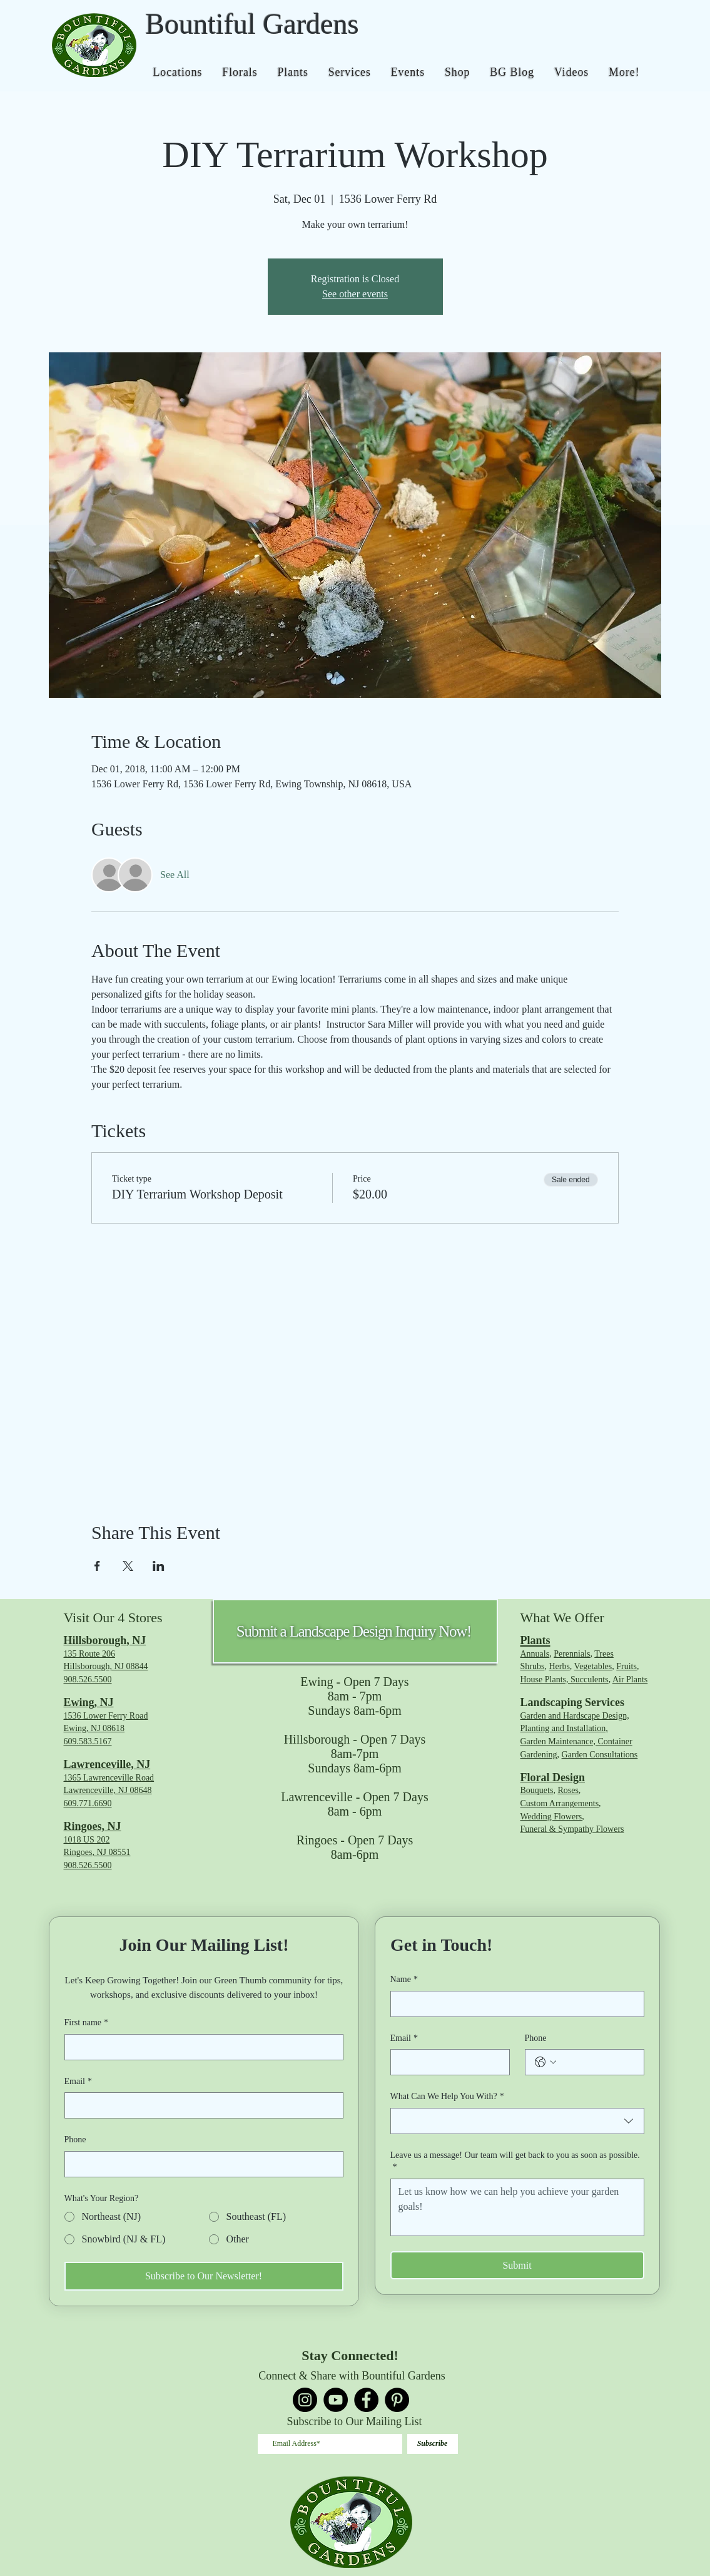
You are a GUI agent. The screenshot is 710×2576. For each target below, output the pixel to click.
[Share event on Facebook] (97, 1566)
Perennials (572, 1654)
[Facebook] (366, 2400)
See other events (355, 294)
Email (78, 2081)
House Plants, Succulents (564, 1679)
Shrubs (532, 1666)
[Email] (200, 2105)
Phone (75, 2139)
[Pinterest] (397, 2400)
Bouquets (537, 1790)
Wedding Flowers (551, 1816)
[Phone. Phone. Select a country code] (545, 2062)
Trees (604, 1654)
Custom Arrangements (559, 1803)
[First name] (200, 2047)
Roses (567, 1790)
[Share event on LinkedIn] (159, 1566)
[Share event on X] (128, 1566)
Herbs (559, 1666)
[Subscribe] (432, 2444)
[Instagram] (305, 2400)
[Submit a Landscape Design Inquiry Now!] (355, 1631)
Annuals (535, 1654)
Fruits (626, 1666)
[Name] (513, 2003)
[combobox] (517, 2121)
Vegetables (593, 1666)
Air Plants (629, 1679)
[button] (178, 72)
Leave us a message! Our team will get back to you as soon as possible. (515, 2162)
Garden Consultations (600, 1754)
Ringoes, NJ (92, 1826)
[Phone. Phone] (200, 2164)
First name (86, 2022)
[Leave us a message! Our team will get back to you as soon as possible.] (517, 2207)
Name (404, 1979)
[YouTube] (335, 2400)
